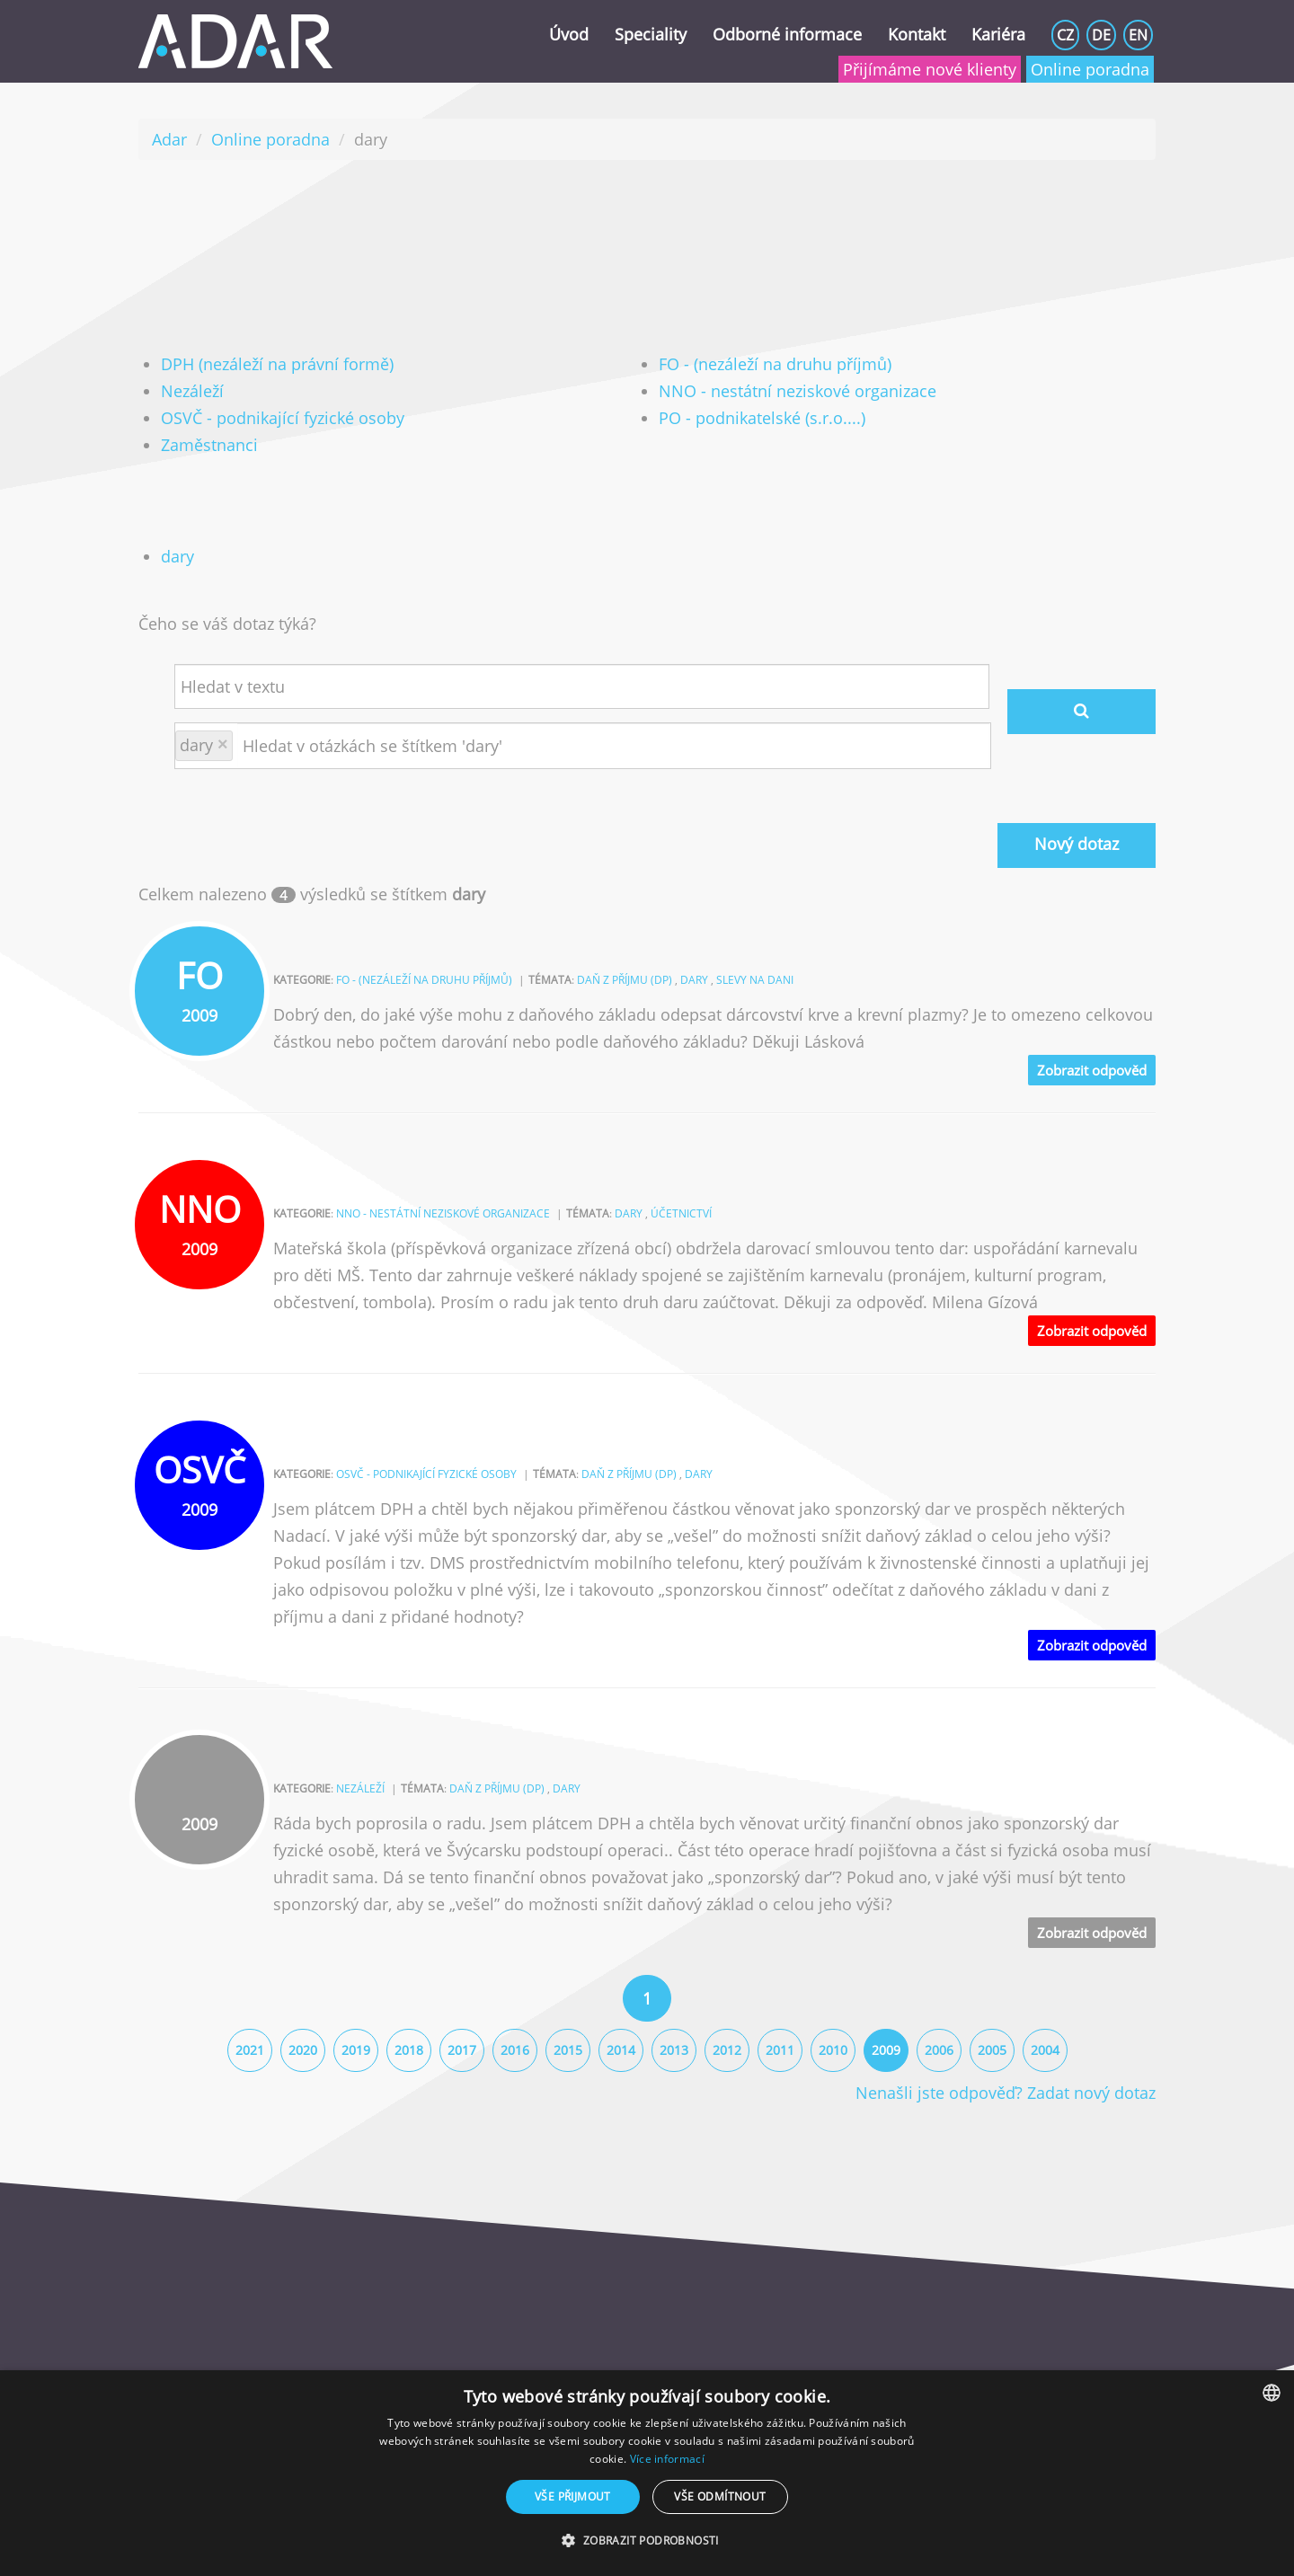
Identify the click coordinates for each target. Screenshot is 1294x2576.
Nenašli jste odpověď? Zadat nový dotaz (1005, 2092)
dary (177, 556)
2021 (249, 2049)
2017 (462, 2049)
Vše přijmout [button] (573, 2496)
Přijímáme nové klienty (929, 69)
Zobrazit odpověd (1092, 1070)
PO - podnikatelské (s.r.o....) (762, 418)
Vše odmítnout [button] (720, 2496)
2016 (515, 2049)
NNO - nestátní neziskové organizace (797, 391)
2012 (727, 2049)
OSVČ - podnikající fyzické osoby (282, 418)
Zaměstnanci (209, 445)
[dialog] (647, 2473)
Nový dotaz (1076, 843)
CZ (1065, 35)
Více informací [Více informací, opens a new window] (667, 2458)
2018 (408, 2049)
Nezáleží (192, 391)
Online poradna (1090, 69)
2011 (780, 2049)
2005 (992, 2049)
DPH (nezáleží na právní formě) (277, 364)
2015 (568, 2049)
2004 (1045, 2049)
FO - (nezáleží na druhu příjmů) (775, 364)
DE (1101, 35)
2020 (302, 2049)
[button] (646, 2540)
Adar (169, 139)
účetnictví (681, 1213)
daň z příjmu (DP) (624, 979)
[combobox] (1272, 2393)
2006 (939, 2049)
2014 (621, 2049)
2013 (674, 2049)
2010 (833, 2049)
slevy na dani (754, 979)
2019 (355, 2049)
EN (1138, 35)
